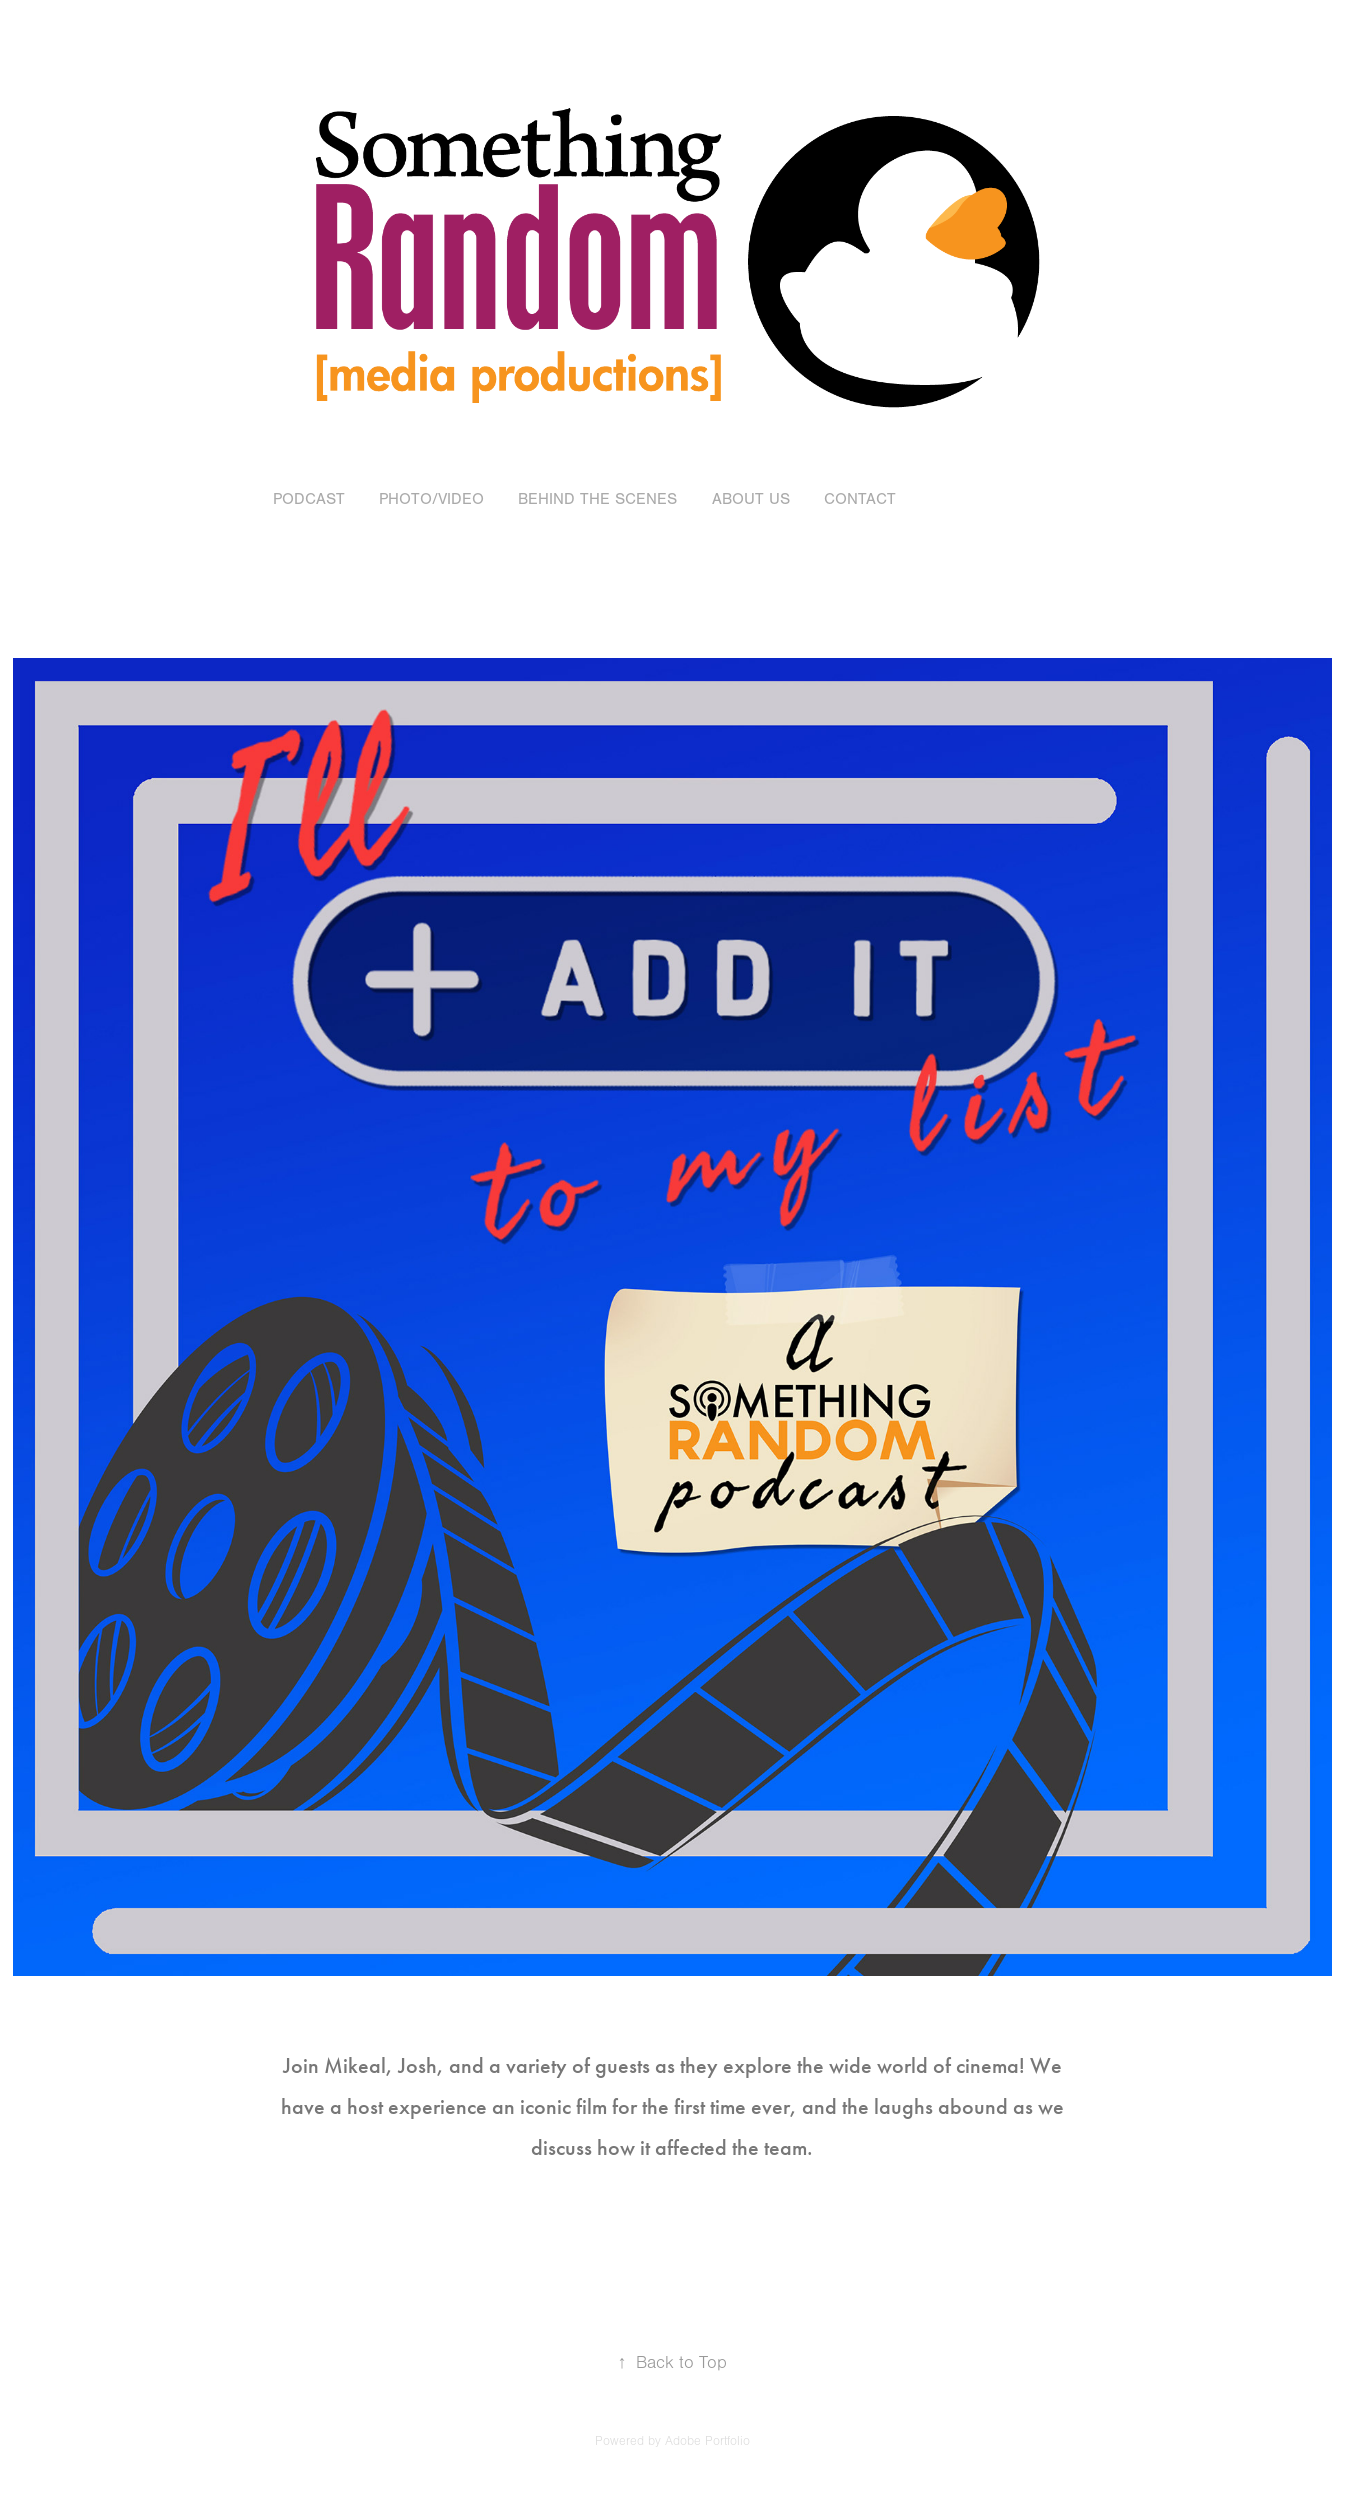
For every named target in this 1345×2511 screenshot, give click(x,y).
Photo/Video (431, 499)
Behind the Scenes (597, 499)
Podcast (309, 499)
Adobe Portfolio (707, 2441)
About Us (751, 499)
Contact (860, 499)
